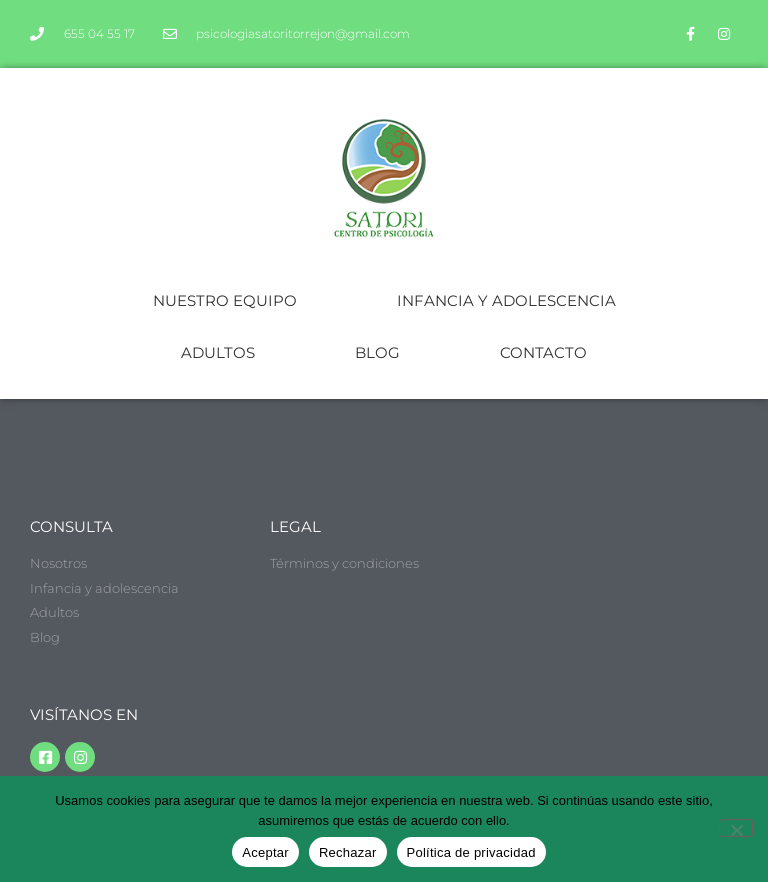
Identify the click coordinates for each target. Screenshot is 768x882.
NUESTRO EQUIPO (225, 300)
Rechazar (348, 852)
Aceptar (265, 852)
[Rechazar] (736, 828)
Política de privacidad (471, 852)
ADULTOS (218, 352)
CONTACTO (543, 352)
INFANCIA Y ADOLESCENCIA (506, 300)
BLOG (377, 352)
